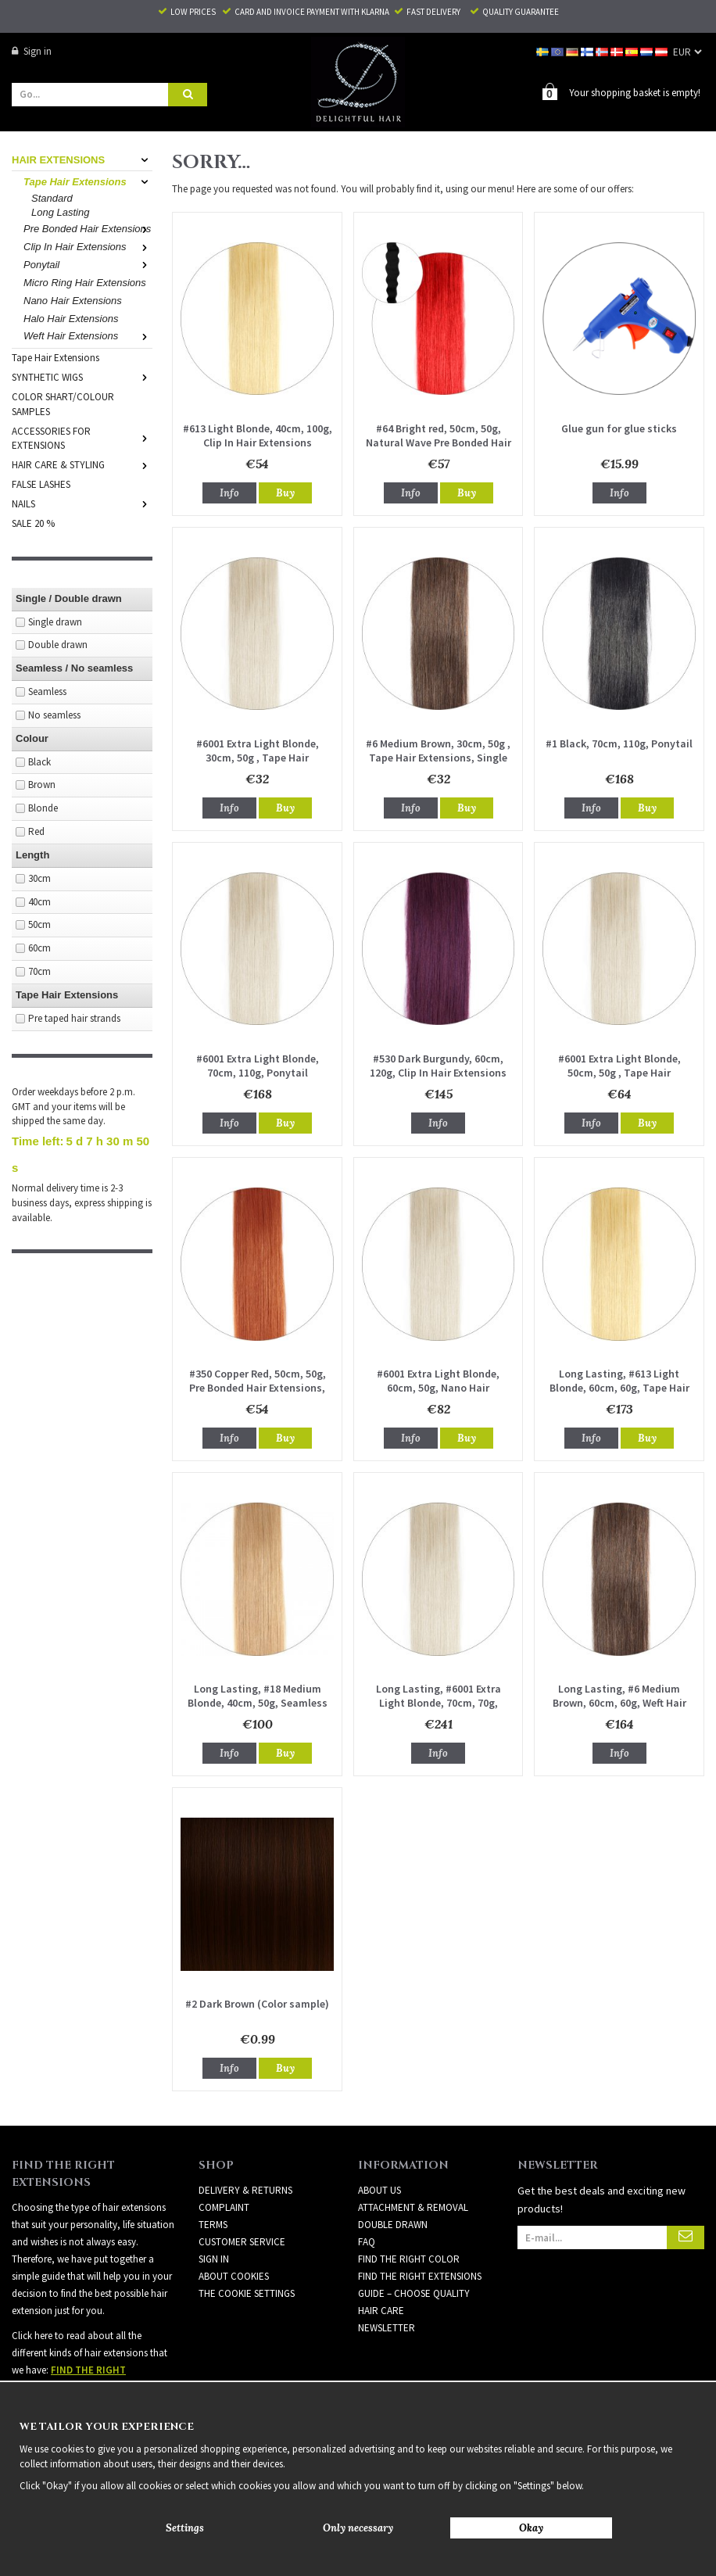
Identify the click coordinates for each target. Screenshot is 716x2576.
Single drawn (55, 622)
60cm (39, 948)
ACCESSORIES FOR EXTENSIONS (82, 439)
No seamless (54, 715)
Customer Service (242, 2241)
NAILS (82, 504)
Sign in (32, 51)
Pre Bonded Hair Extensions (87, 229)
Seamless (47, 691)
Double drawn (58, 644)
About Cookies (234, 2276)
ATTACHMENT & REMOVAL (413, 2207)
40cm (39, 901)
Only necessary (358, 2528)
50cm (39, 924)
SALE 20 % (33, 523)
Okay (531, 2528)
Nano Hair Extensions (72, 300)
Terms (213, 2224)
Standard (52, 198)
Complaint (224, 2207)
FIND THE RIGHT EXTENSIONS (420, 2276)
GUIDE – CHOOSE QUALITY (414, 2293)
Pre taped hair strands (74, 1018)
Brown (41, 784)
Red (36, 831)
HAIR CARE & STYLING (82, 464)
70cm (39, 971)
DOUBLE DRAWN (393, 2224)
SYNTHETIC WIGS (82, 377)
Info (229, 493)
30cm (39, 878)
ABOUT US (379, 2190)
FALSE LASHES (41, 484)
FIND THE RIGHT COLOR (409, 2259)
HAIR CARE (381, 2310)
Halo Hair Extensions (70, 318)
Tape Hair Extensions (87, 182)
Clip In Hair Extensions (87, 247)
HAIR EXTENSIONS (82, 160)
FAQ (366, 2241)
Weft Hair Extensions (87, 336)
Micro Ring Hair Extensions (84, 282)
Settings (185, 2528)
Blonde (43, 808)
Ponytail (87, 264)
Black (39, 762)
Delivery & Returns (245, 2190)
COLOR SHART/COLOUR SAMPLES (63, 404)
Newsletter (386, 2327)
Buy (285, 493)
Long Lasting (60, 212)
